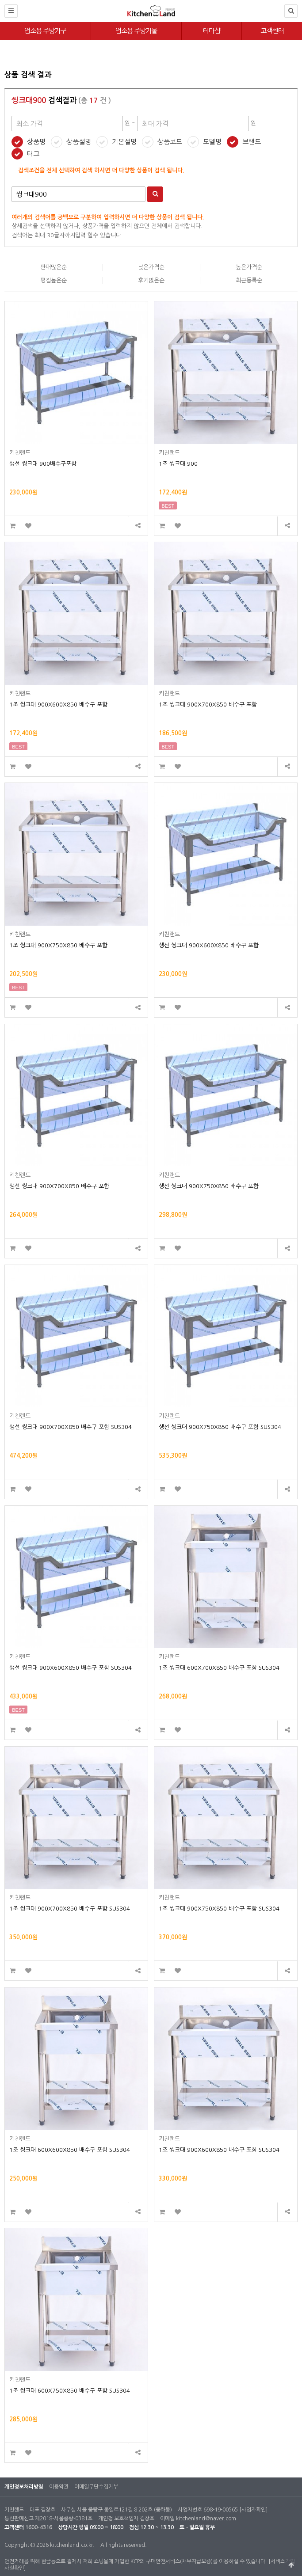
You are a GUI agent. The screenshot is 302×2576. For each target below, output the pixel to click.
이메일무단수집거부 (96, 2486)
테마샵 (211, 30)
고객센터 (271, 30)
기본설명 (124, 141)
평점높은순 (53, 280)
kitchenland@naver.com (206, 2518)
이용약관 (59, 2486)
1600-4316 (38, 2527)
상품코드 (169, 141)
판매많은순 (53, 267)
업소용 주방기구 (45, 30)
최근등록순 (249, 280)
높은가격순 (249, 267)
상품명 (36, 141)
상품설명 (78, 141)
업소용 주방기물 (136, 30)
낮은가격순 (151, 267)
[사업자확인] (253, 2509)
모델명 (212, 141)
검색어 (11, 186)
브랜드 (251, 141)
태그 (33, 153)
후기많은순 (151, 280)
